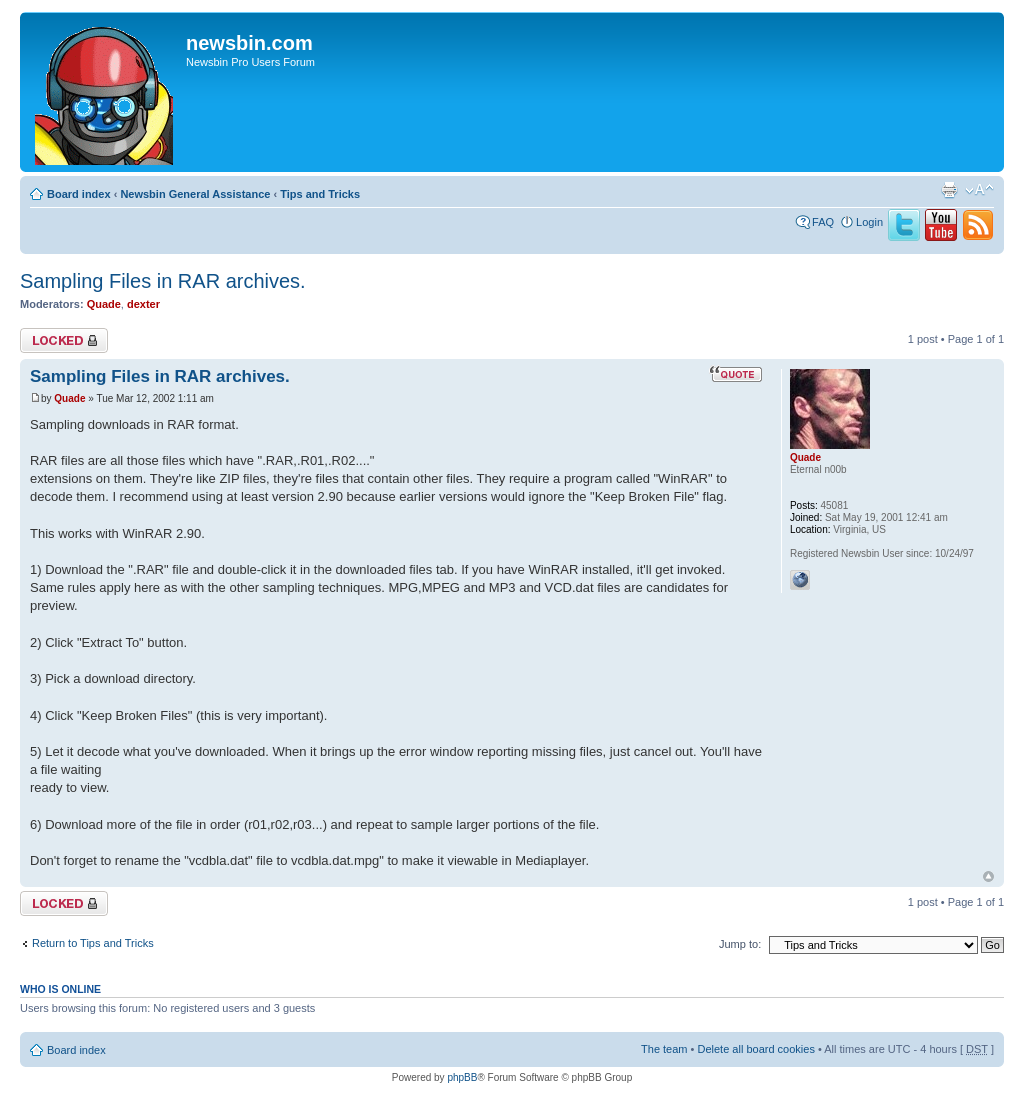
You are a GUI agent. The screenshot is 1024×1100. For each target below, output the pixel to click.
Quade (104, 304)
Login (869, 222)
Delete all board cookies (755, 1049)
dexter (143, 304)
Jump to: (740, 944)
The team (664, 1049)
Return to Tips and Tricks (93, 943)
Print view (949, 190)
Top (988, 876)
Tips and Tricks (320, 194)
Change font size (979, 190)
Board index (79, 194)
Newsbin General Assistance (195, 194)
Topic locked (64, 340)
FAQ (823, 222)
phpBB (462, 1077)
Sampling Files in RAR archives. (163, 281)
